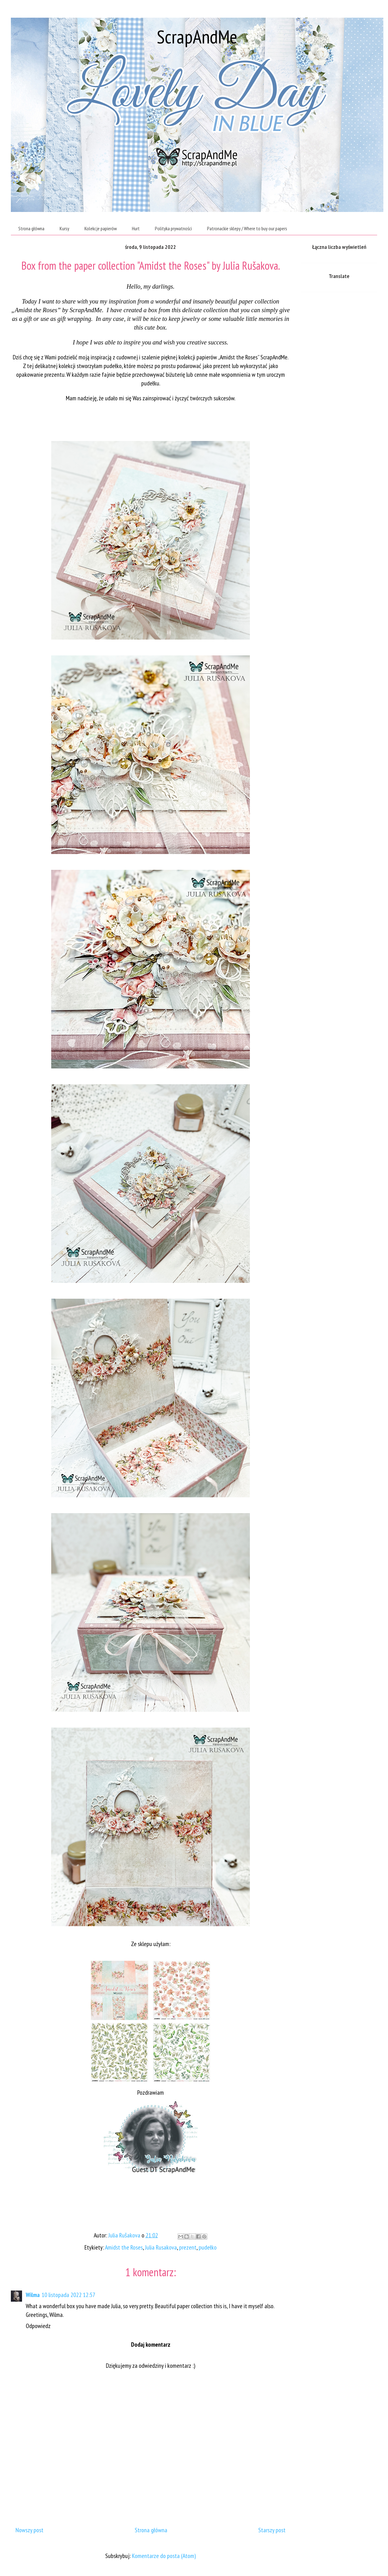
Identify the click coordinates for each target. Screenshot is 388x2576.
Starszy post (272, 2530)
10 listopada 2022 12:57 (68, 2295)
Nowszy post (29, 2530)
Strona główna (31, 228)
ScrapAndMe (197, 37)
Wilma (33, 2295)
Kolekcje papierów (100, 228)
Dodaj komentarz (150, 2344)
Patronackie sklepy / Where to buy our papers (247, 228)
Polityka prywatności (173, 228)
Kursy (64, 228)
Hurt (136, 228)
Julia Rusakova (161, 2247)
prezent (187, 2247)
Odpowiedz (38, 2326)
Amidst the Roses (124, 2247)
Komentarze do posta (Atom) (164, 2556)
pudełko (208, 2247)
